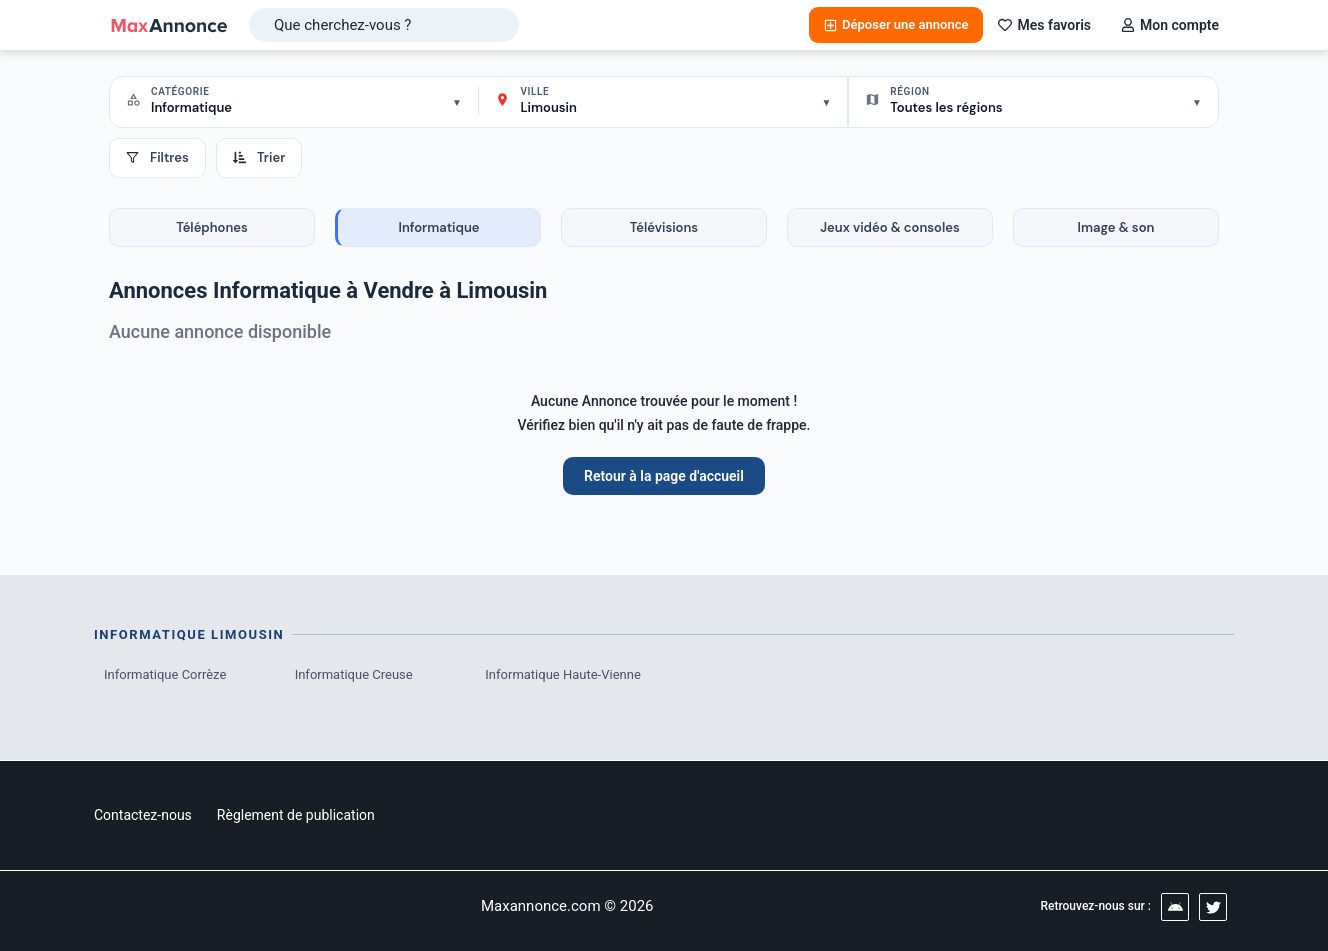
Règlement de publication (296, 815)
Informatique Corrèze (165, 674)
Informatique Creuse (354, 674)
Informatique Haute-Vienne (562, 674)
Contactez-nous (143, 815)
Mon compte (1170, 25)
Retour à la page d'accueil (664, 476)
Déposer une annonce (896, 24)
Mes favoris (1044, 25)
